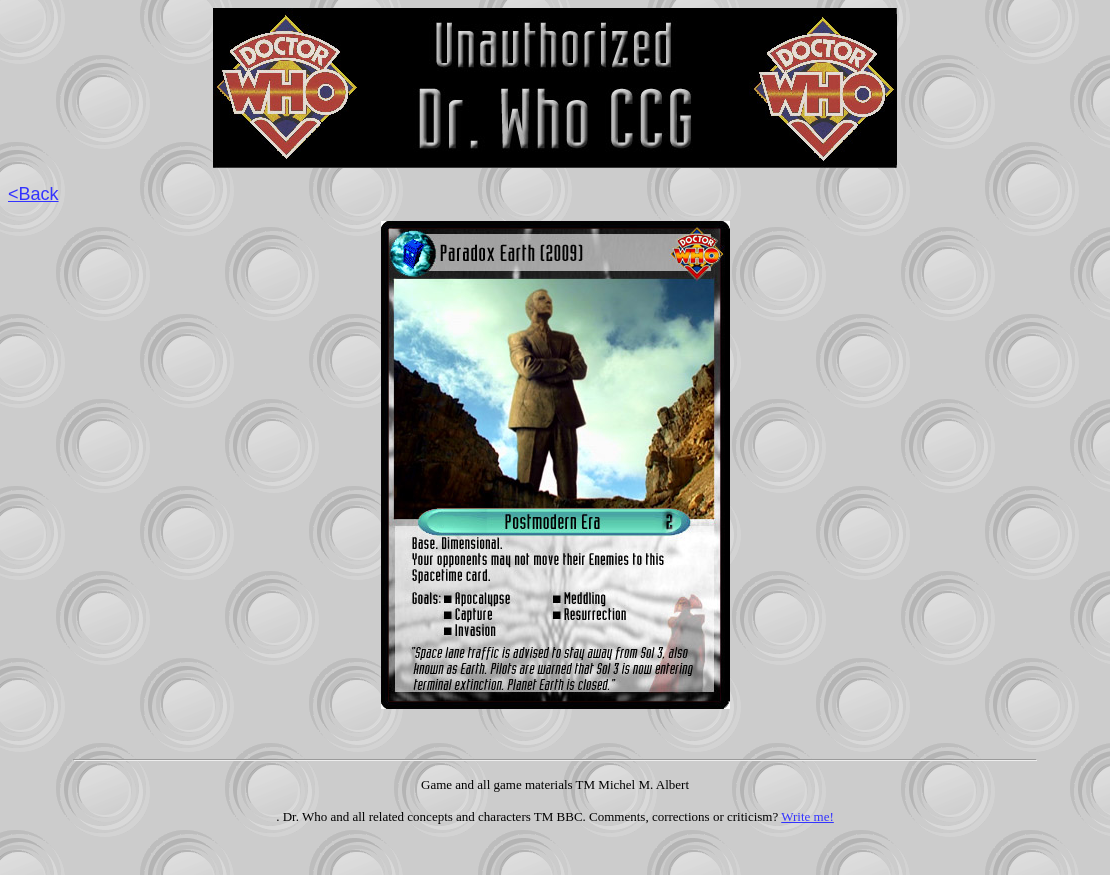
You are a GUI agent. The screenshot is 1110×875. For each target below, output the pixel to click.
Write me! (807, 816)
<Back (33, 194)
